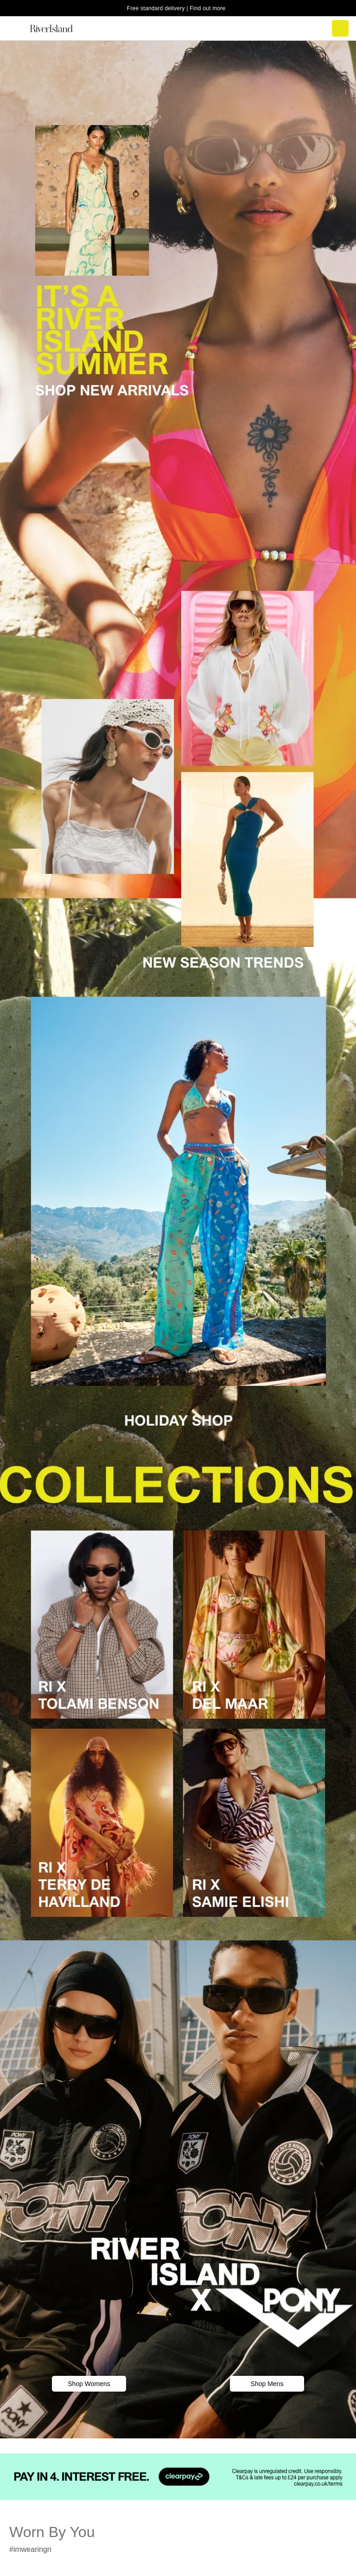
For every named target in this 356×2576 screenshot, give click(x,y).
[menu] (15, 28)
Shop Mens (267, 2383)
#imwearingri (30, 2549)
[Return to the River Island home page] (57, 28)
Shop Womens (89, 2383)
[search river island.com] (301, 28)
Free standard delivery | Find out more (176, 8)
